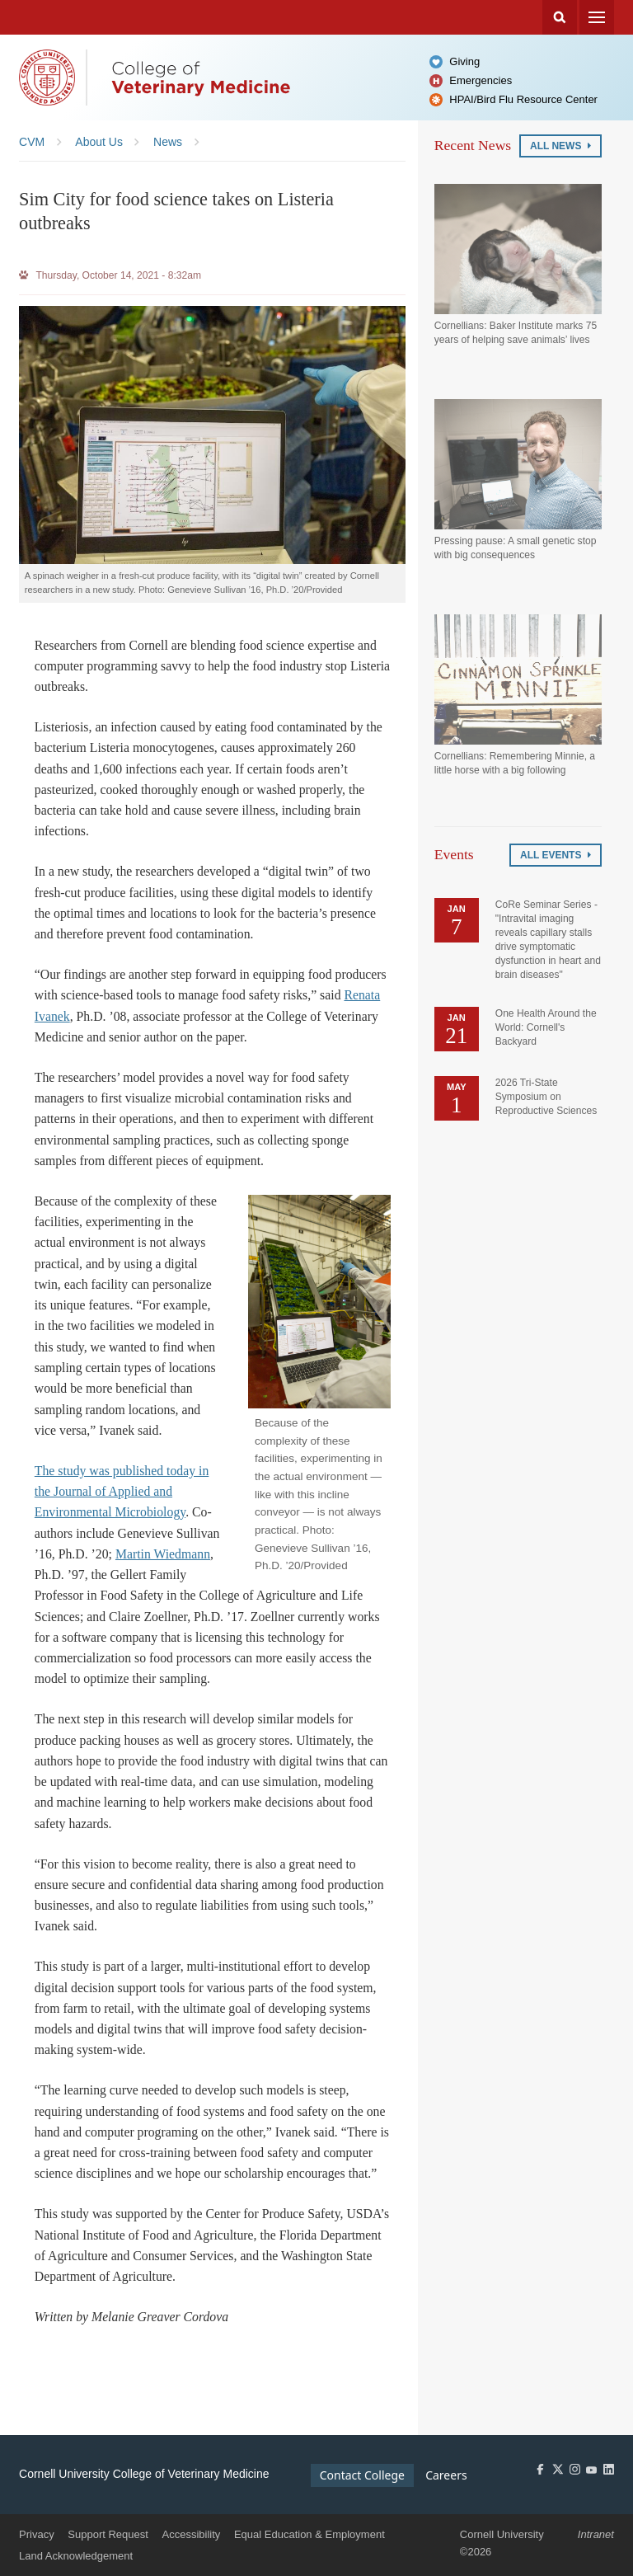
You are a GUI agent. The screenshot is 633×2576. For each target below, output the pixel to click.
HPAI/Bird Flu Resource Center (523, 99)
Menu (596, 17)
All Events (555, 855)
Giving (464, 61)
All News (560, 146)
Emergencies (480, 80)
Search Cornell (559, 17)
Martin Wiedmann (162, 1554)
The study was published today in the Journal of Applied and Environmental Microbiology (122, 1492)
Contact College (362, 2475)
